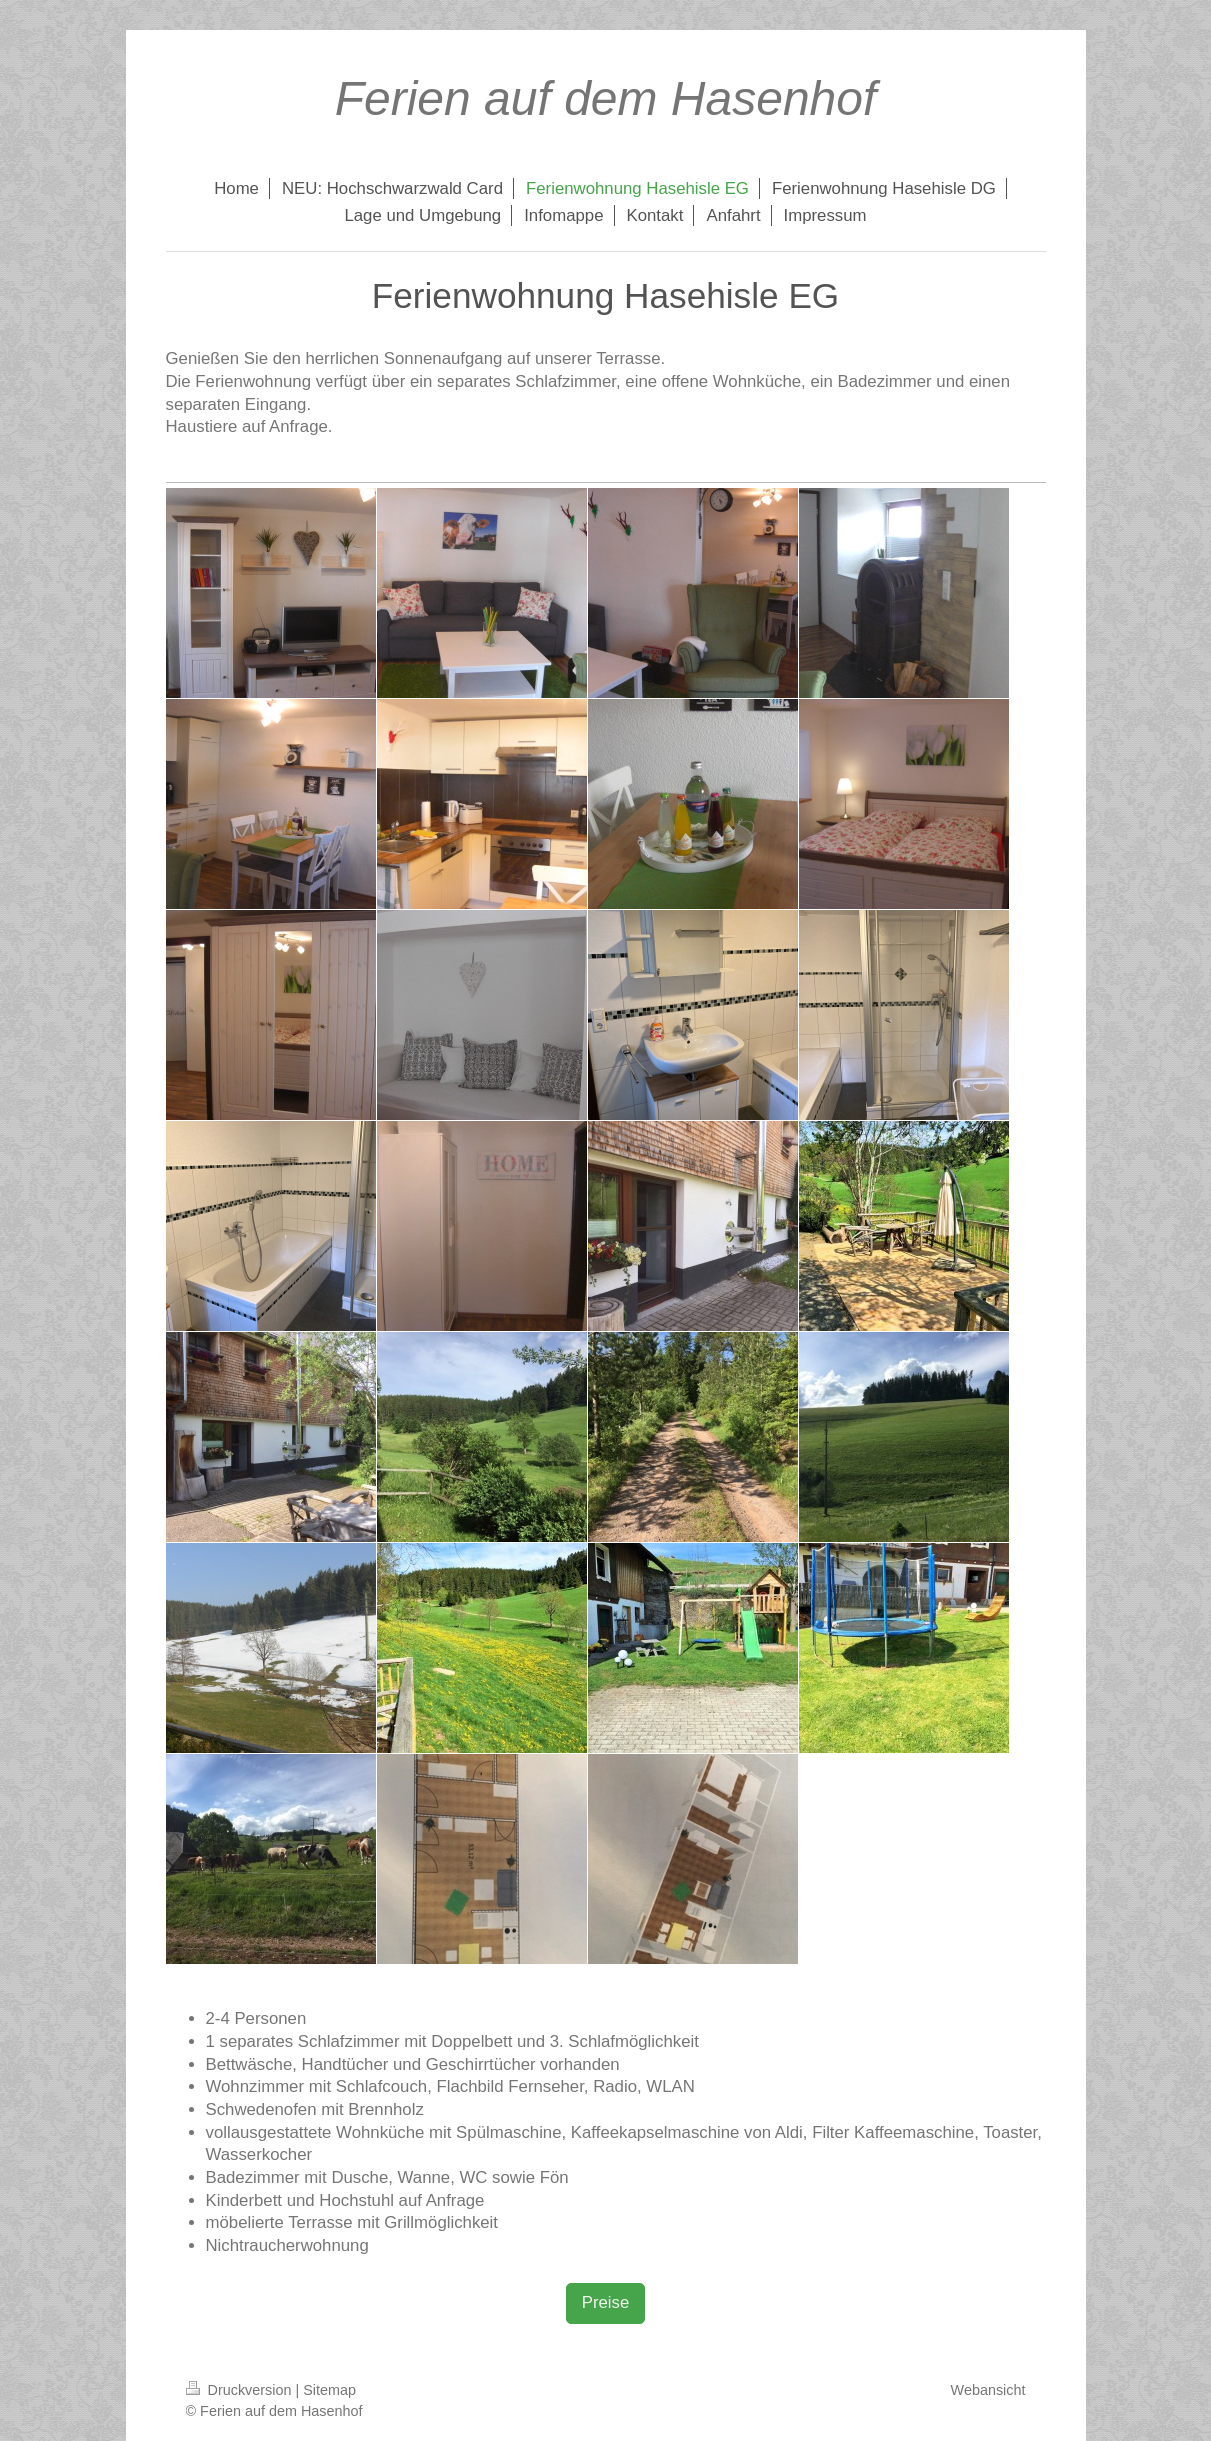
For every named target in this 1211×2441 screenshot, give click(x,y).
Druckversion (241, 2390)
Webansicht (988, 2390)
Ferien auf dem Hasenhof (606, 98)
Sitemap (329, 2390)
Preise (606, 2302)
